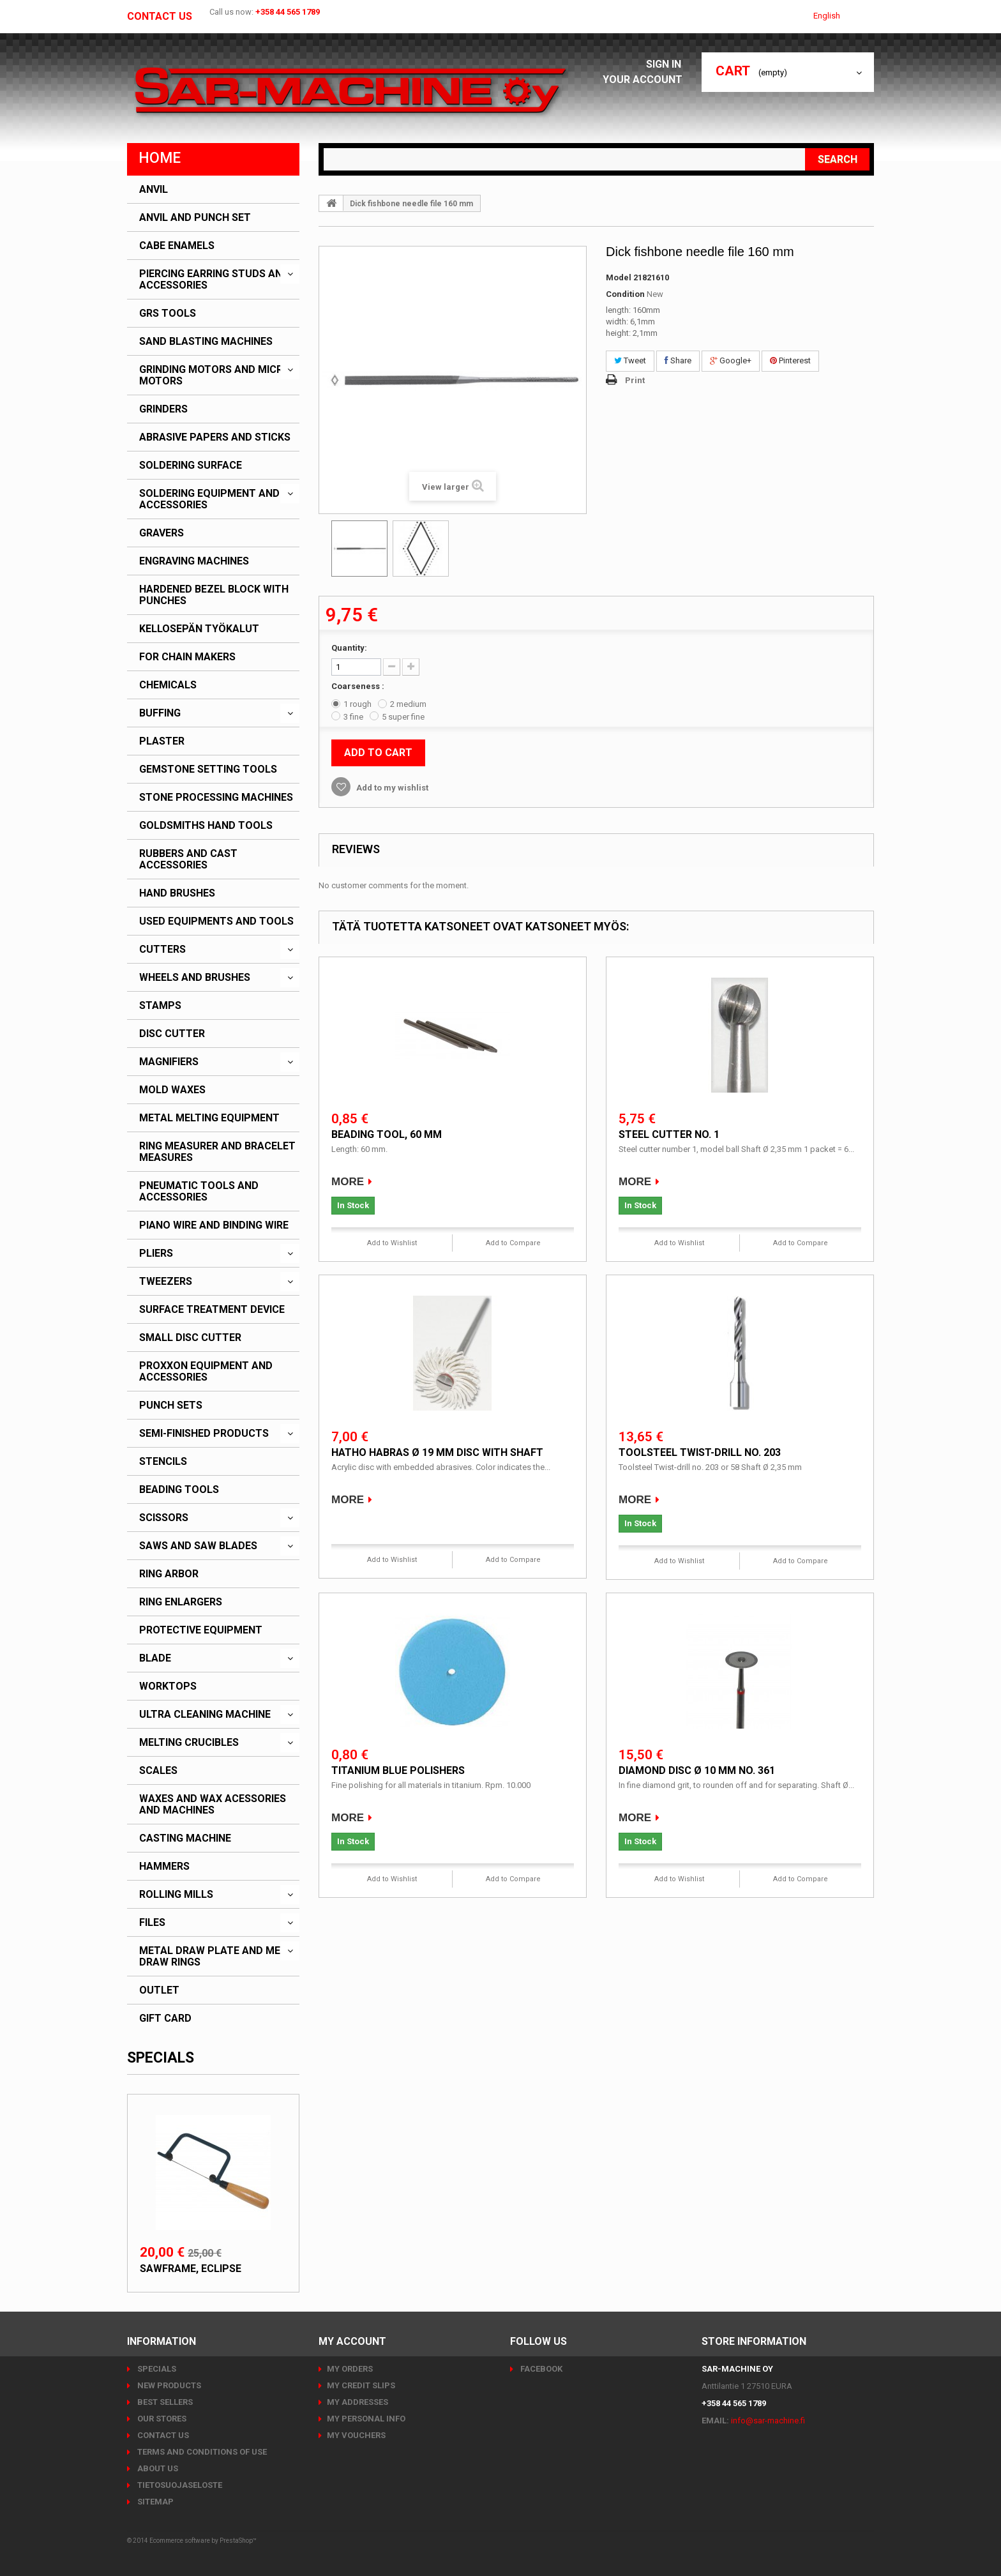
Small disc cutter (190, 1338)
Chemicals (168, 685)
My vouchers (356, 2435)
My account (352, 2341)
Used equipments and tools (216, 921)
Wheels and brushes (194, 977)
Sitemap (154, 2501)
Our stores (160, 2418)
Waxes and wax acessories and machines (212, 1804)
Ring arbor (169, 1574)
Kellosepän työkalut (199, 629)
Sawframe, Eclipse (190, 2268)
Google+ (730, 360)
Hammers (164, 1866)
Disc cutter (172, 1034)
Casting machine (185, 1838)
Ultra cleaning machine (205, 1714)
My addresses (357, 2402)
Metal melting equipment (209, 1118)
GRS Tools (167, 313)
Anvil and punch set (195, 218)
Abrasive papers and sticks (214, 437)
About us (156, 2468)
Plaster (161, 741)
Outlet (159, 1990)
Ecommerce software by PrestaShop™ (203, 2540)
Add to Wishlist (392, 1243)
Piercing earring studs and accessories (214, 279)
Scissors (163, 1518)
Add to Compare (513, 1243)
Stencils (163, 1461)
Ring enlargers (180, 1602)
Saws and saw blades (198, 1546)
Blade (155, 1658)
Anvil (153, 189)
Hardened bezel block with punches (214, 595)
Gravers (161, 533)
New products (168, 2385)
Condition (625, 294)
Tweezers (165, 1281)
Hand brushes (177, 893)
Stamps (160, 1005)
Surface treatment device (212, 1309)
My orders (350, 2369)
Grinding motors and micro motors (214, 375)
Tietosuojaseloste (178, 2485)
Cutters (162, 949)
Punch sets (170, 1405)
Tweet (630, 360)
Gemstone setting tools (208, 769)
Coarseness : (358, 686)
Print (635, 380)
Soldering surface (190, 465)
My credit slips (361, 2385)
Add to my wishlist (391, 787)
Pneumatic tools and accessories (199, 1191)
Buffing (160, 713)
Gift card (165, 2018)
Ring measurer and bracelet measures (217, 1151)
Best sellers (164, 2402)
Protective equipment (200, 1630)
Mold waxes (172, 1090)
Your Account (646, 79)
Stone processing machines (216, 797)
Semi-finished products (204, 1433)
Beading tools (179, 1490)
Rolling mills (176, 1894)
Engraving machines (194, 561)
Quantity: (349, 648)
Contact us (159, 16)
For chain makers (187, 657)
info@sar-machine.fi (768, 2420)
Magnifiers (169, 1062)
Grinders (163, 409)
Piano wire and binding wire (214, 1225)
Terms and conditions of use (201, 2452)
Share (678, 360)
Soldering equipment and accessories (209, 499)
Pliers (156, 1253)
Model (618, 277)
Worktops (168, 1686)
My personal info (366, 2418)
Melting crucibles (189, 1742)
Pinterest (790, 360)
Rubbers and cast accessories (188, 859)
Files (152, 1922)
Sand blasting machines (206, 341)
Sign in (667, 64)
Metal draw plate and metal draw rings (219, 1956)
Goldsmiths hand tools (206, 825)
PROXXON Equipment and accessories (206, 1371)
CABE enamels (176, 246)
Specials (160, 2057)
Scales (158, 1771)
